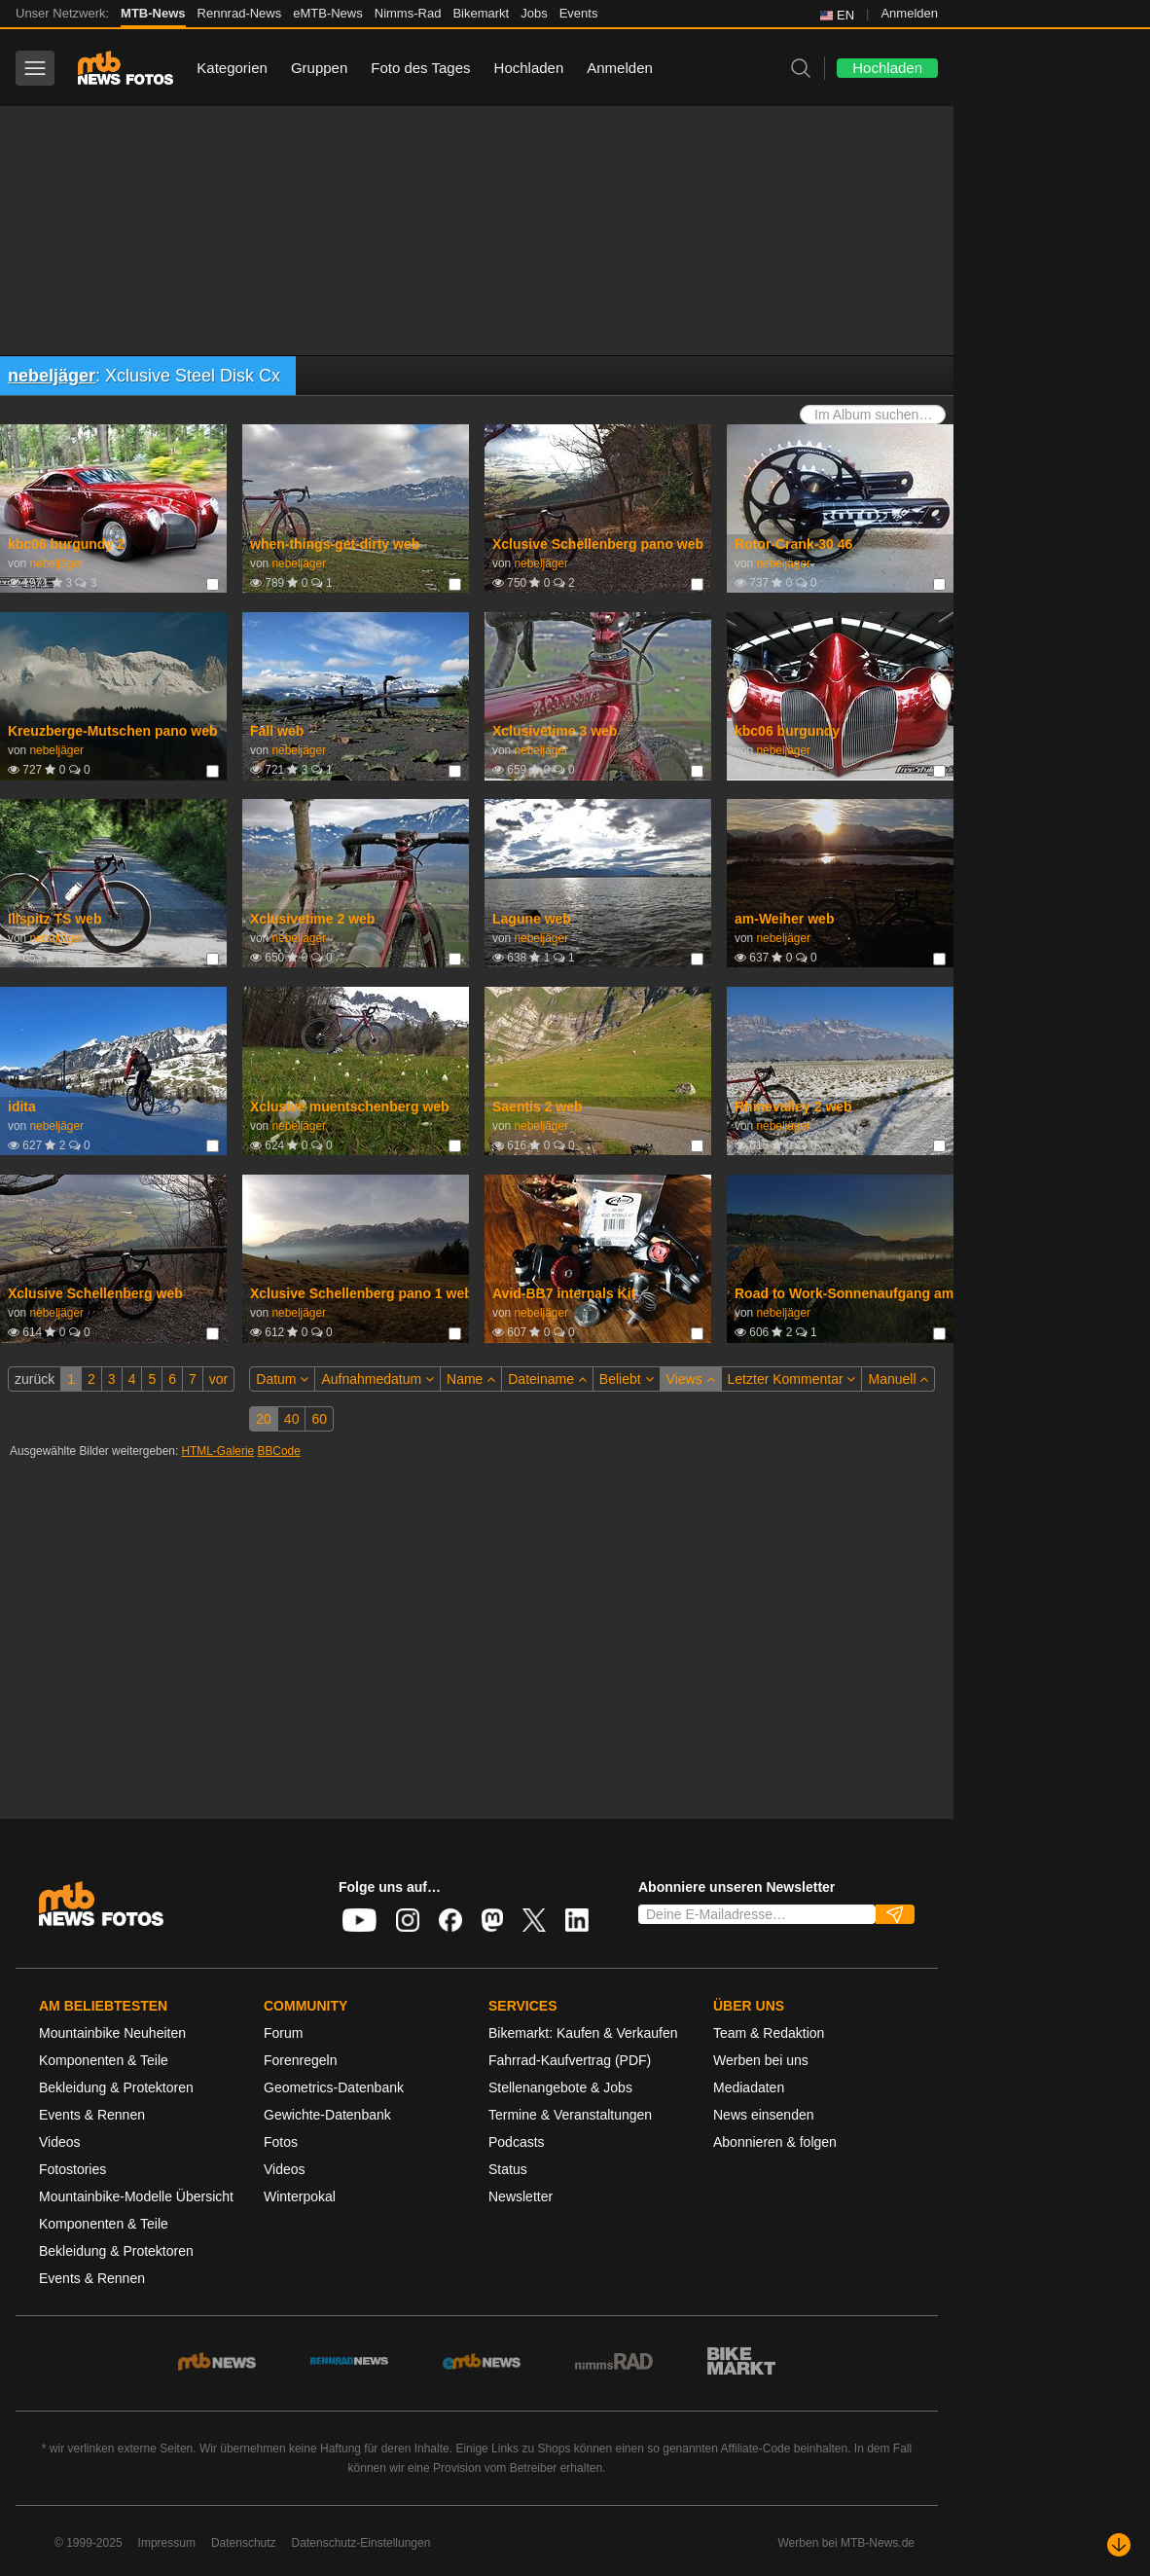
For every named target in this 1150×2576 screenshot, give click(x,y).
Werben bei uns (761, 2060)
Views (690, 1379)
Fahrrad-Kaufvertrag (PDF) (569, 2060)
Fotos (281, 2142)
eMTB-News (328, 13)
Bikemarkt (480, 13)
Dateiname (547, 1379)
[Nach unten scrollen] (1119, 2545)
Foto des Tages (420, 67)
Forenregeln (301, 2060)
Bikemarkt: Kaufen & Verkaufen (583, 2033)
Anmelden (909, 13)
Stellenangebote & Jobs (560, 2087)
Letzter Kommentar (792, 1379)
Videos (60, 2142)
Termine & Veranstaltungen (570, 2114)
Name (471, 1379)
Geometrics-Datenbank (334, 2087)
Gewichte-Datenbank (327, 2114)
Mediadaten (748, 2087)
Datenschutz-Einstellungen (361, 2543)
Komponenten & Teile (103, 2060)
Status (507, 2169)
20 (263, 1419)
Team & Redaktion (768, 2033)
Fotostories (72, 2169)
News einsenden (763, 2114)
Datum (282, 1379)
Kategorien (232, 67)
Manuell (898, 1379)
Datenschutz (243, 2543)
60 (319, 1419)
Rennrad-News (240, 13)
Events (578, 13)
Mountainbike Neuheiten (112, 2033)
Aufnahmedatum (377, 1379)
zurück (34, 1379)
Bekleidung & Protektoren (116, 2087)
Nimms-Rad (408, 13)
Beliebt (626, 1379)
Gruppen (319, 67)
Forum (283, 2033)
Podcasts (516, 2142)
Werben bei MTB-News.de (847, 2543)
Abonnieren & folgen (775, 2142)
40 (292, 1419)
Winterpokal (300, 2196)
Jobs (534, 13)
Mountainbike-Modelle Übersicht (136, 2196)
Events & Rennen (92, 2114)
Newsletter (520, 2196)
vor (218, 1379)
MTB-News (153, 13)
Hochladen (529, 67)
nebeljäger (51, 375)
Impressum (167, 2543)
